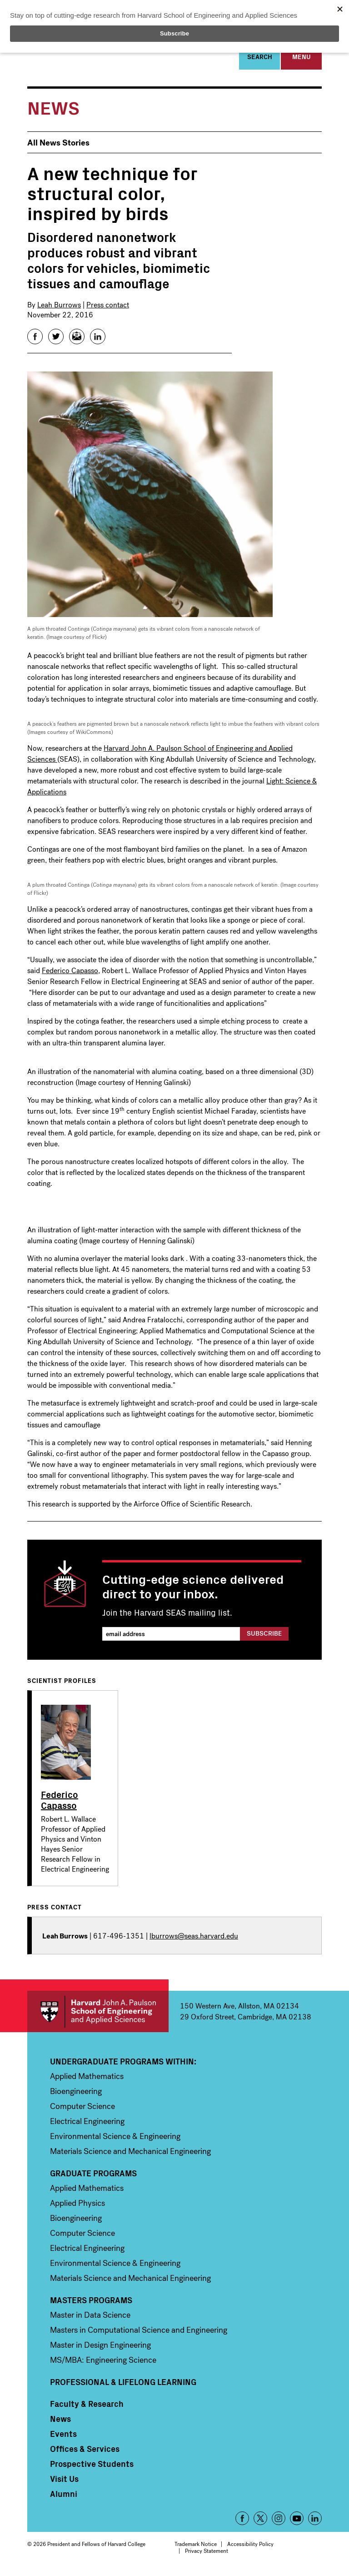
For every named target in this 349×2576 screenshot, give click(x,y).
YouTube (297, 2521)
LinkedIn (315, 2521)
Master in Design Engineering (100, 2348)
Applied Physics (77, 2206)
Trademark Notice (195, 2547)
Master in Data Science (90, 2318)
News (60, 2421)
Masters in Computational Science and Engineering (138, 2333)
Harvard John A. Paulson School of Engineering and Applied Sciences (98, 2014)
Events (63, 2436)
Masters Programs (91, 2303)
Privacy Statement (206, 2553)
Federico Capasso (70, 973)
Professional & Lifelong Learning (123, 2384)
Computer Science (82, 2109)
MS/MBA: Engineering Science (103, 2363)
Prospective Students (92, 2466)
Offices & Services (85, 2451)
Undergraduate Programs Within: (123, 2064)
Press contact (107, 307)
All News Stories (58, 145)
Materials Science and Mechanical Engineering (130, 2154)
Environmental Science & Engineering (115, 2139)
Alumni (63, 2496)
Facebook (242, 2521)
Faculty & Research (87, 2406)
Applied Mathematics (87, 2079)
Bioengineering (76, 2094)
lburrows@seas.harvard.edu (194, 1938)
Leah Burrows (59, 307)
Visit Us (64, 2481)
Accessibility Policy (250, 2547)
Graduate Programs (93, 2176)
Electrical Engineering (87, 2124)
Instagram (278, 2521)
